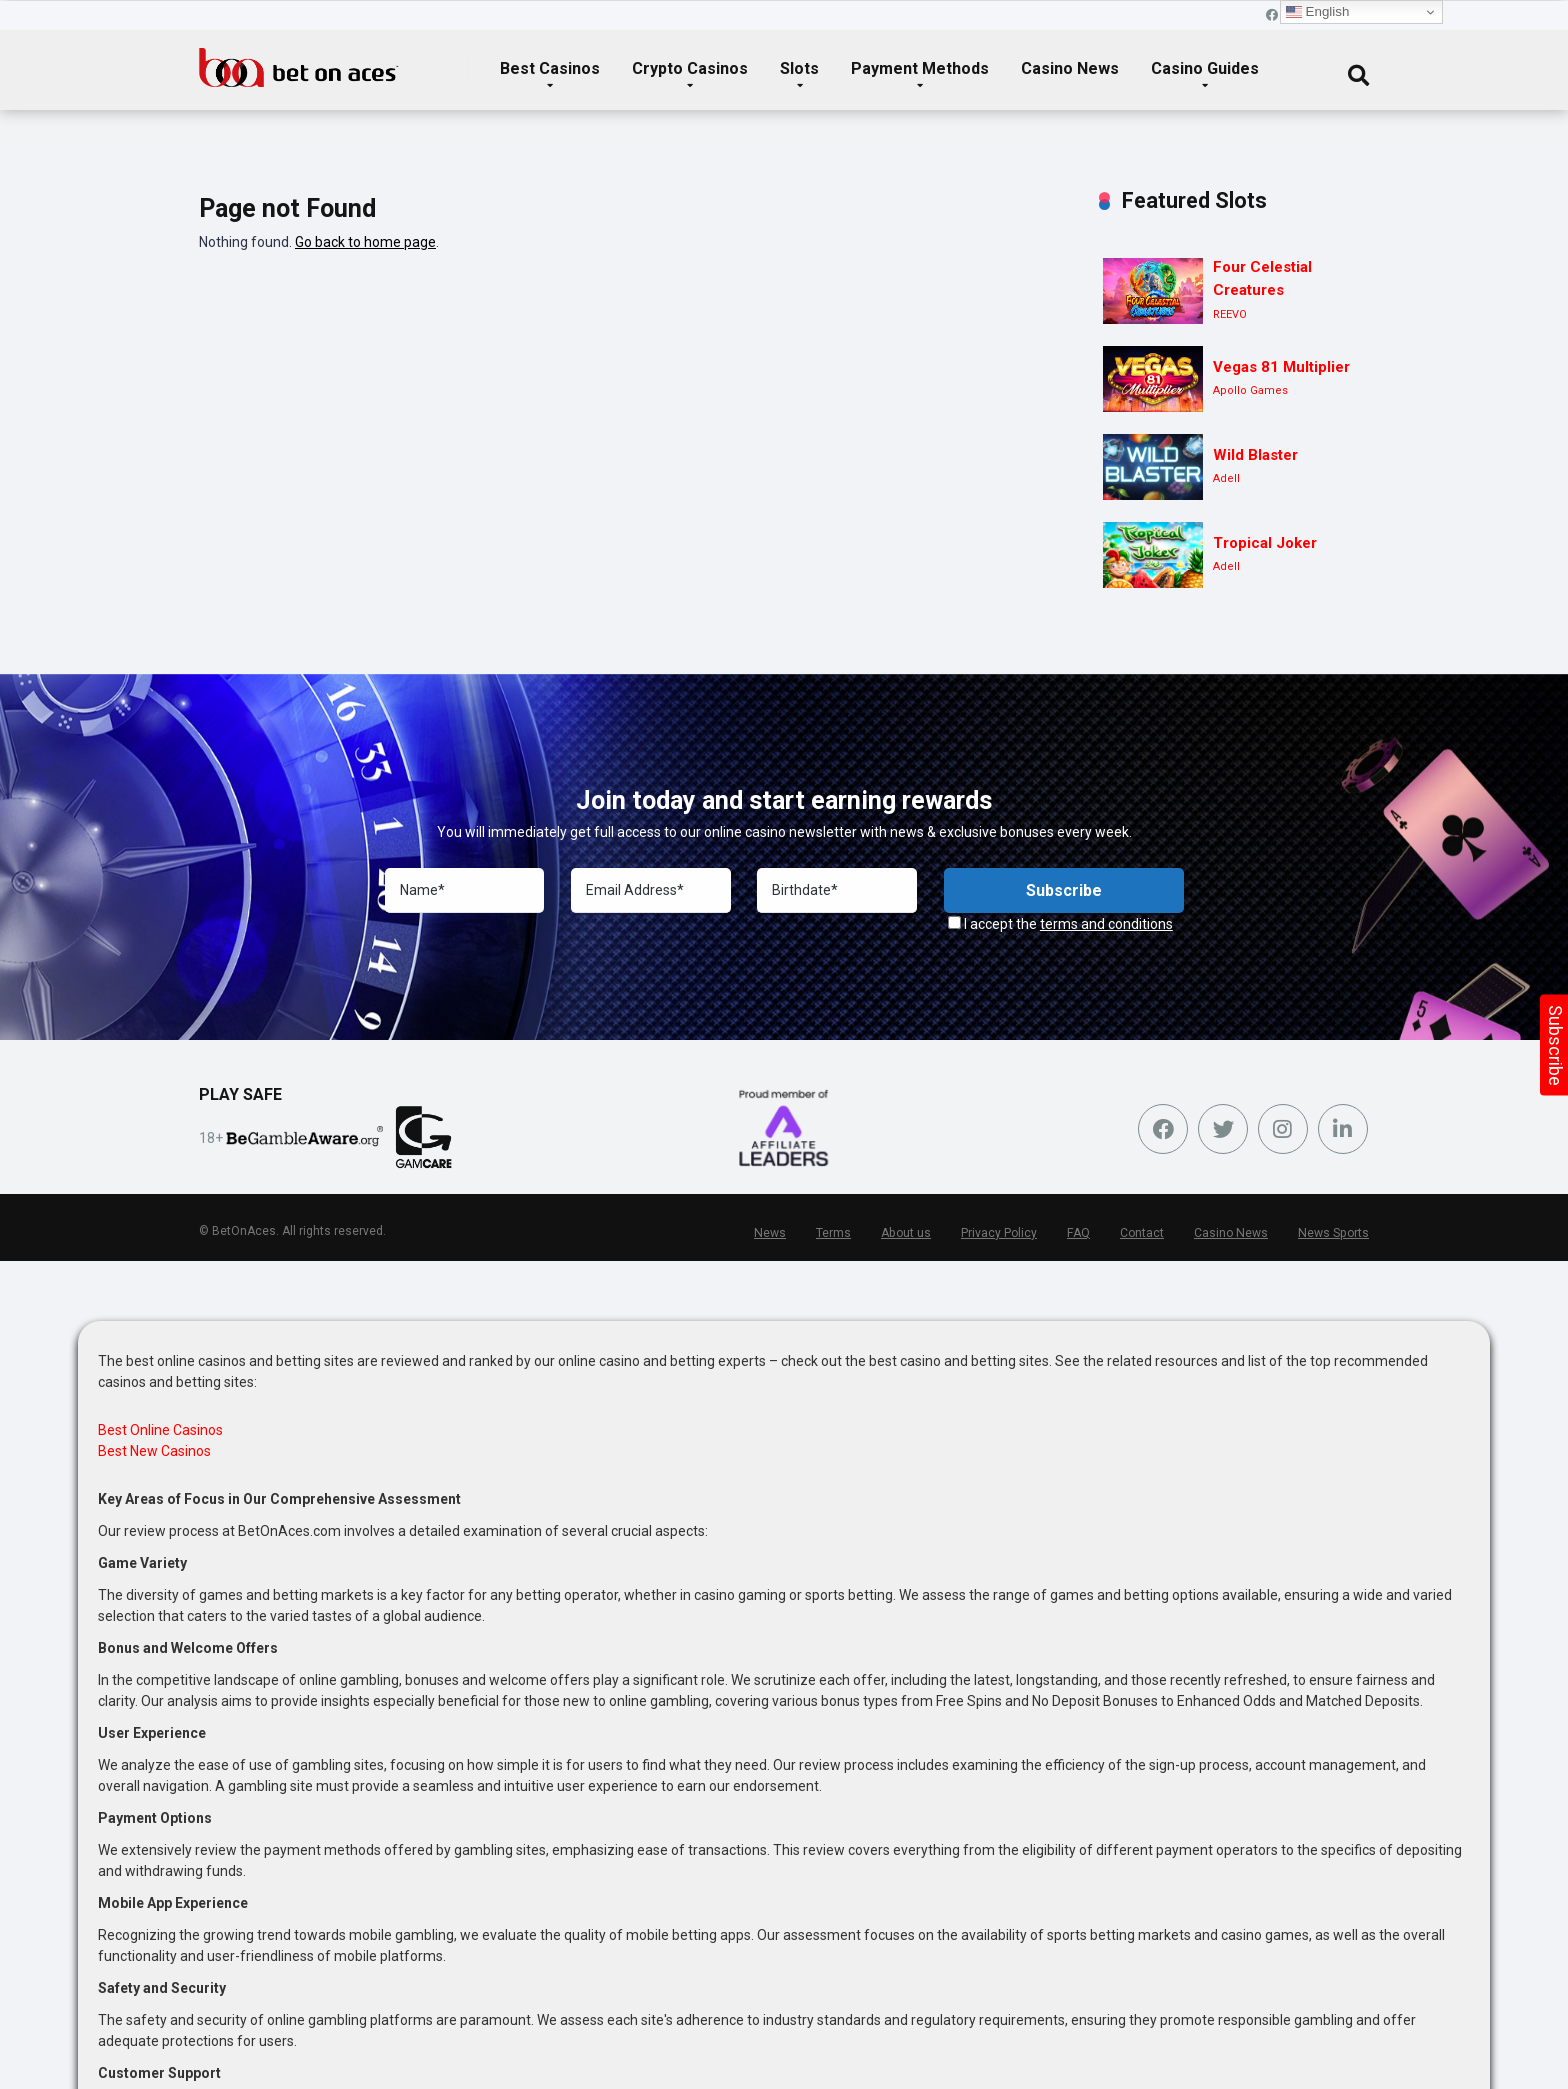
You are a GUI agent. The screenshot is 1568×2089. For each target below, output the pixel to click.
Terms (838, 1233)
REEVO (1230, 314)
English (1317, 12)
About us (910, 1233)
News (775, 1233)
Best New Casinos (154, 1451)
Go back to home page (365, 242)
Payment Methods (920, 68)
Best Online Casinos (160, 1430)
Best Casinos (550, 68)
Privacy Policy (1003, 1233)
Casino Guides (1205, 68)
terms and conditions (1106, 924)
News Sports (1334, 1233)
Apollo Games (1250, 390)
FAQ (1082, 1233)
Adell (1226, 478)
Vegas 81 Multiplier (1281, 367)
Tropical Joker (1265, 543)
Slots (799, 68)
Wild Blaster (1255, 455)
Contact (1145, 1233)
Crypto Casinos (690, 68)
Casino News (1070, 68)
